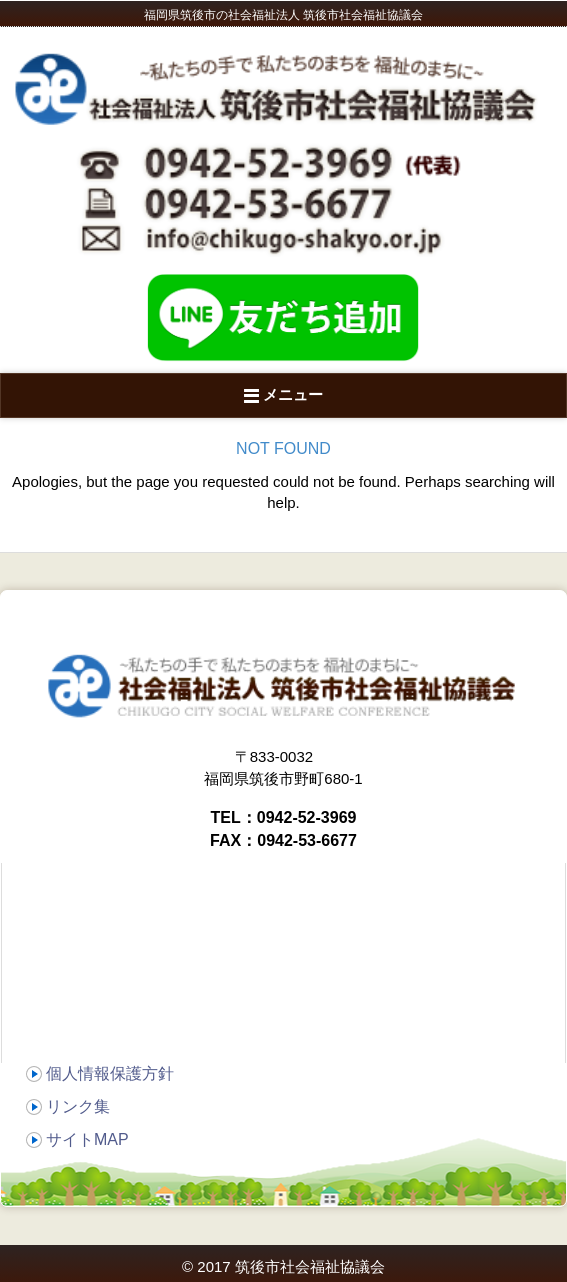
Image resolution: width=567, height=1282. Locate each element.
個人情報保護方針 (110, 1073)
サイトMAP (87, 1139)
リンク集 (78, 1106)
